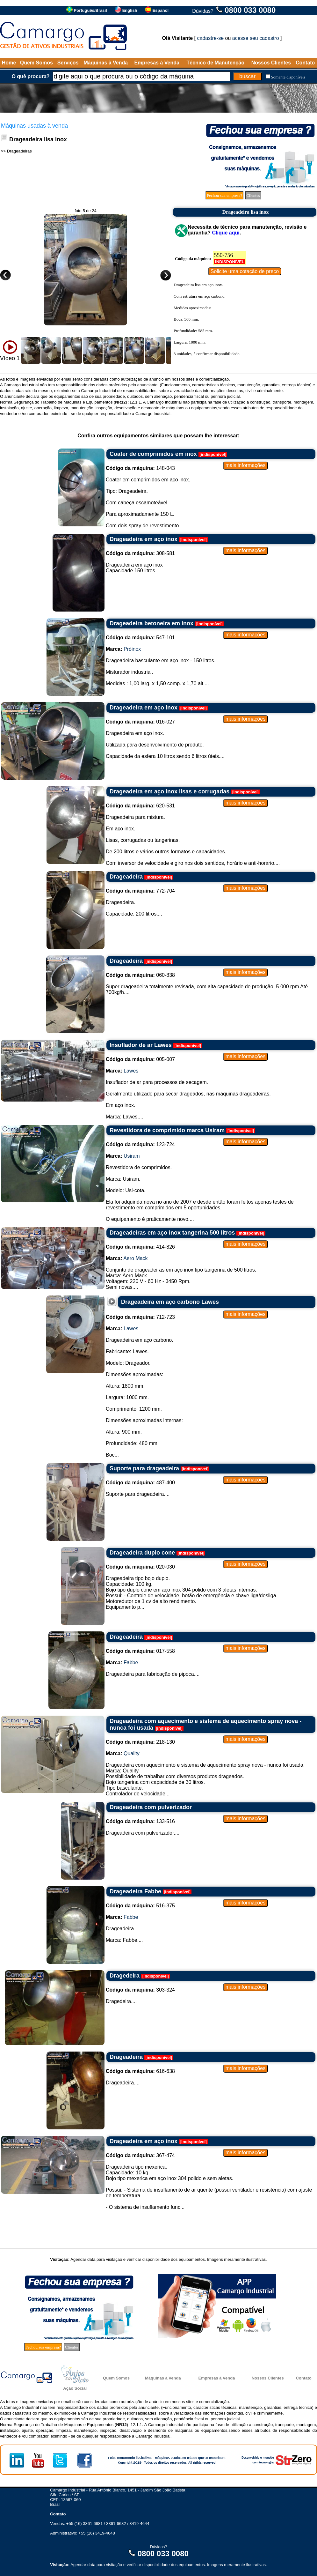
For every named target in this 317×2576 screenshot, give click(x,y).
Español (161, 10)
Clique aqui (225, 232)
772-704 (140, 891)
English (129, 10)
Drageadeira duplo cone (142, 1552)
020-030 (140, 1567)
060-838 (140, 975)
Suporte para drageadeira (144, 1468)
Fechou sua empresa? (224, 195)
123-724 (140, 1144)
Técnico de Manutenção (215, 62)
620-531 (140, 805)
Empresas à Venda (156, 62)
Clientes (253, 195)
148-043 (140, 468)
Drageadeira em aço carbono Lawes (170, 1302)
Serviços (68, 62)
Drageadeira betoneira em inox (151, 623)
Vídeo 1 (10, 358)
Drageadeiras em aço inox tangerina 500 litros (172, 1232)
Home (9, 62)
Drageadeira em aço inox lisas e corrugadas (169, 791)
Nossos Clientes (271, 62)
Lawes (131, 1070)
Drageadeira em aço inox (143, 539)
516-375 (140, 1905)
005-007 (140, 1059)
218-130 (140, 1742)
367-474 (140, 2155)
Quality (132, 1753)
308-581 (140, 553)
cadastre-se (210, 38)
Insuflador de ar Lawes (141, 1045)
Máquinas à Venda (106, 62)
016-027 (140, 721)
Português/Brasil (90, 10)
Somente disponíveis (288, 77)
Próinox (132, 649)
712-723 (140, 1317)
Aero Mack (135, 1258)
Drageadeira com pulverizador (151, 1807)
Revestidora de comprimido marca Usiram (167, 1130)
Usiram (132, 1156)
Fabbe (131, 1662)
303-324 (140, 1990)
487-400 (140, 1482)
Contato (305, 62)
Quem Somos (36, 62)
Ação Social (75, 2388)
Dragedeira (125, 1975)
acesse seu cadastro (255, 38)
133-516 (140, 1821)
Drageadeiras (19, 151)
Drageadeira (126, 876)
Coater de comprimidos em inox (153, 454)
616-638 (140, 2071)
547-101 (140, 637)
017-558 (140, 1651)
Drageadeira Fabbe (135, 1891)
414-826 (140, 1247)
